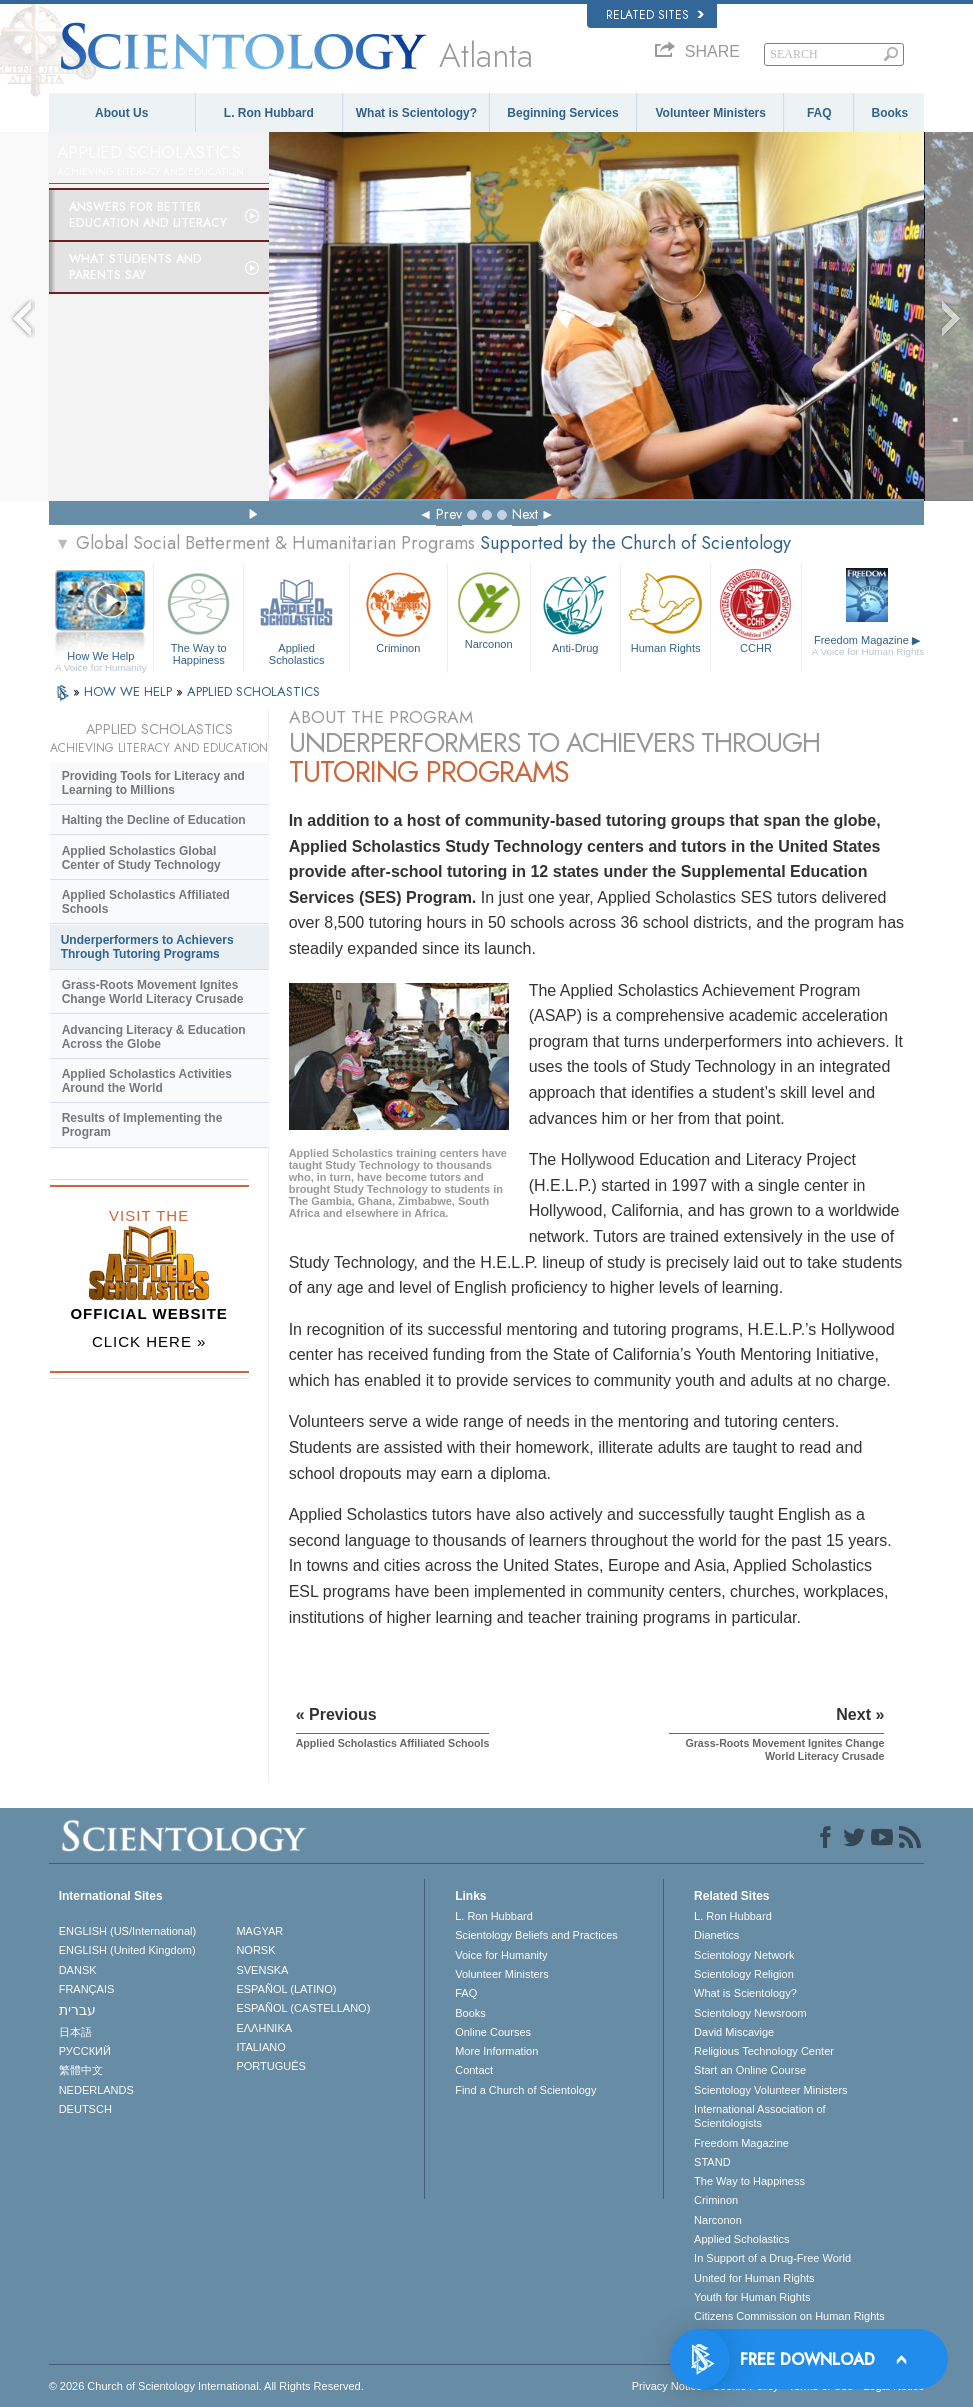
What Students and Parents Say (135, 267)
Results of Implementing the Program (142, 1125)
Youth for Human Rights (752, 2297)
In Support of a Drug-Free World (772, 2258)
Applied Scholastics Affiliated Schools (146, 902)
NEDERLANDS (96, 2090)
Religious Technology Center (764, 2051)
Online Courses (493, 2032)
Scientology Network (744, 1955)
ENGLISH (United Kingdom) (127, 1950)
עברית (77, 2010)
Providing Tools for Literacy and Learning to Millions (153, 783)
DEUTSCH (85, 2109)
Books (889, 113)
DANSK (78, 1970)
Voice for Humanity (501, 1955)
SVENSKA (262, 1970)
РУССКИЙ (85, 2051)
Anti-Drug (575, 610)
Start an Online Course (750, 2070)
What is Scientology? (416, 113)
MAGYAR (259, 1931)
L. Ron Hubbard (269, 113)
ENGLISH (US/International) (128, 1931)
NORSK (255, 1950)
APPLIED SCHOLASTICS (253, 691)
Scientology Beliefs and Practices (536, 1935)
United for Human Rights (754, 2278)
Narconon (489, 609)
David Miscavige (734, 2032)
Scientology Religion (744, 1974)
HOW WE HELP (130, 691)
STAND (712, 2162)
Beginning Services (562, 113)
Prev (449, 514)
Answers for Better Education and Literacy (148, 215)
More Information (496, 2051)
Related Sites (655, 15)
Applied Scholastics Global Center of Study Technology (141, 858)
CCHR (755, 610)
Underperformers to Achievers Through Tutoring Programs (147, 947)
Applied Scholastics (296, 615)
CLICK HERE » (149, 1341)
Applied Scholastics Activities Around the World (147, 1081)
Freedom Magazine (868, 646)
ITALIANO (260, 2047)
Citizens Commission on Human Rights (789, 2316)
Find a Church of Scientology (525, 2090)
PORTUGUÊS (270, 2066)
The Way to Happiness (198, 615)
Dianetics (716, 1935)
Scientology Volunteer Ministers (770, 2090)
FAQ (819, 113)
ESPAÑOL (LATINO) (286, 1989)
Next (525, 514)
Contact (474, 2070)
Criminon (398, 610)
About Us (121, 113)
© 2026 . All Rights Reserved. (206, 2386)
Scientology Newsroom (750, 2013)
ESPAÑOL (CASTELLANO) (303, 2008)
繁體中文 (81, 2070)
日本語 (75, 2032)
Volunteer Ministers (710, 113)
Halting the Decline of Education (154, 820)
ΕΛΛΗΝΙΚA (264, 2028)
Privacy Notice (667, 2386)
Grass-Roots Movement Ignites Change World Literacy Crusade (153, 992)
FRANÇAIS (87, 1989)
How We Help (101, 657)
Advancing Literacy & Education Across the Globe (154, 1037)
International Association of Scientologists (759, 2116)
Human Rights (665, 610)
